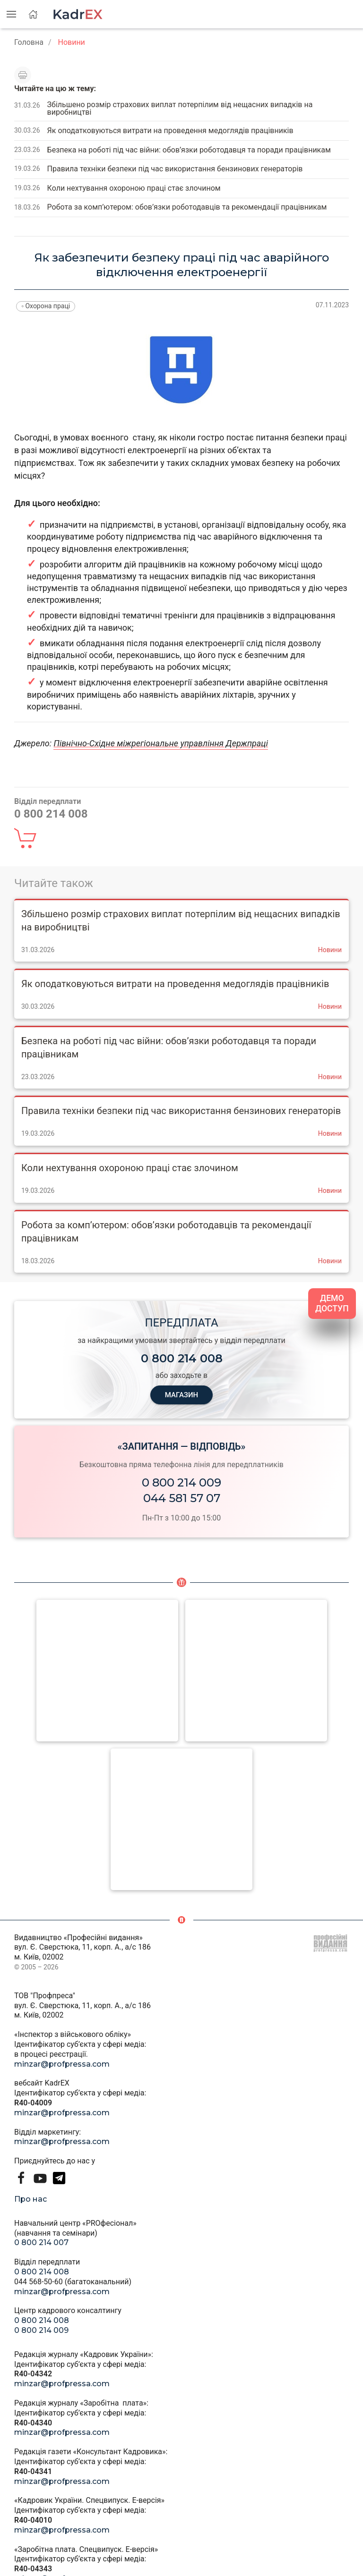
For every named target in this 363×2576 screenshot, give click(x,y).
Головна (28, 42)
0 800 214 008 (41, 2271)
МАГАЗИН (181, 1395)
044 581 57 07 (181, 1498)
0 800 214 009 (181, 1482)
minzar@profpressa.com (62, 2064)
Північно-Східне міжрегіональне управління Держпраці (160, 743)
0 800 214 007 (41, 2242)
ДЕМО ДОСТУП (332, 1303)
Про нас (30, 2199)
